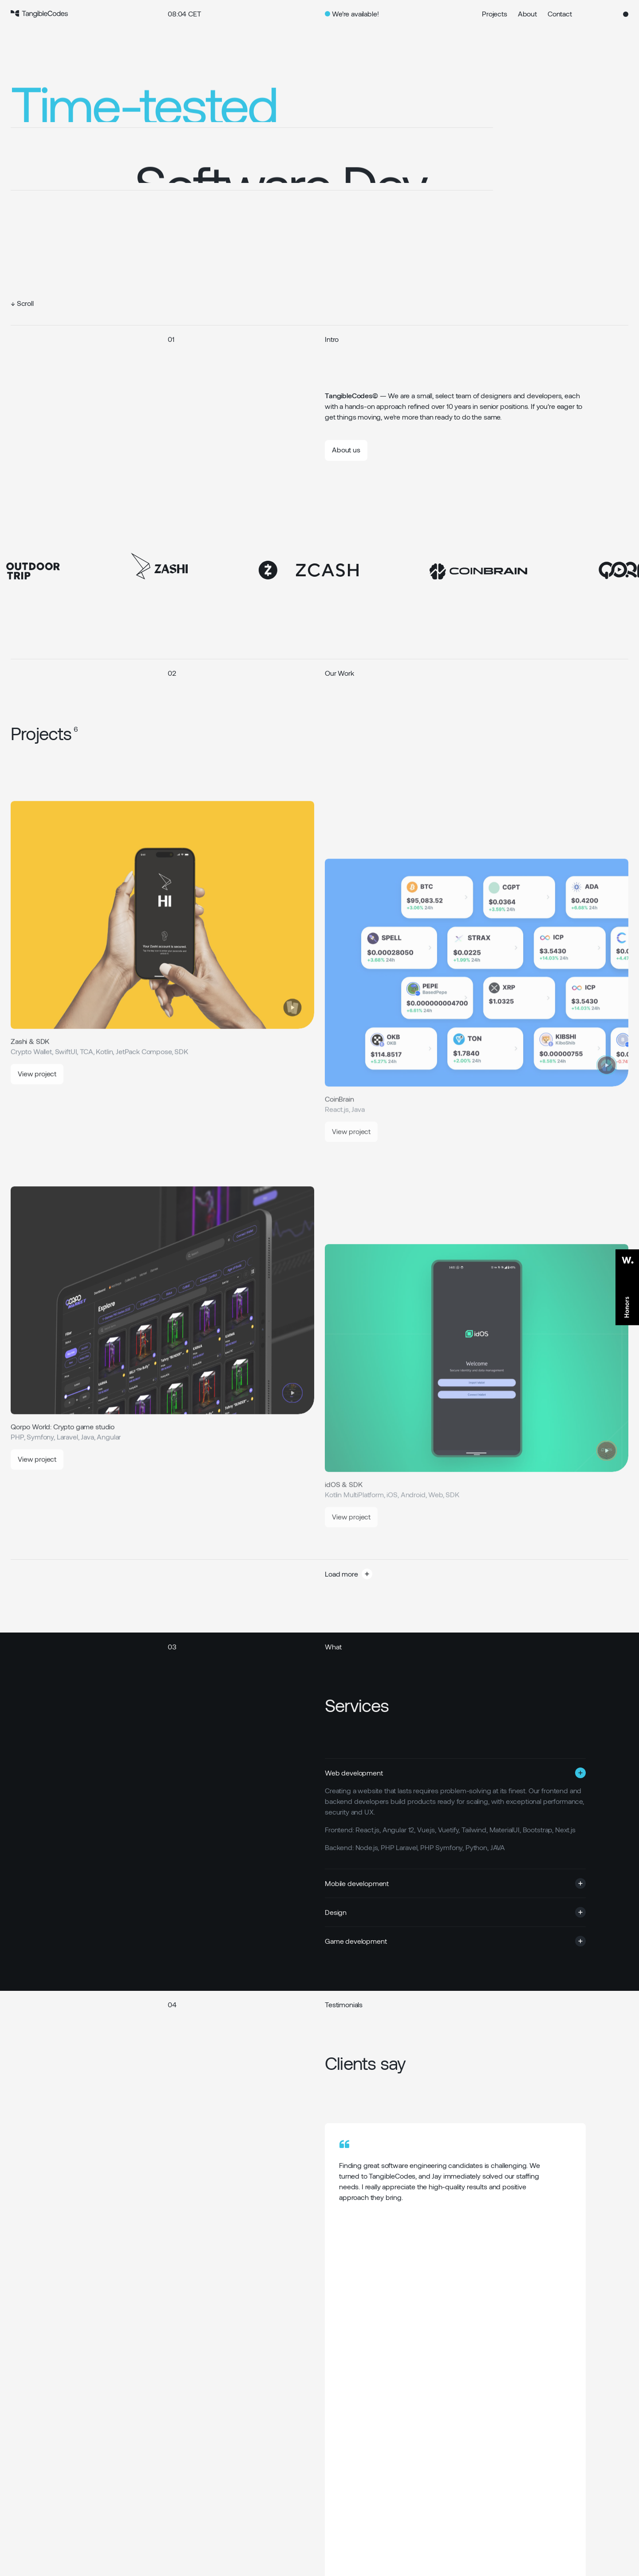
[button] (397, 1574)
